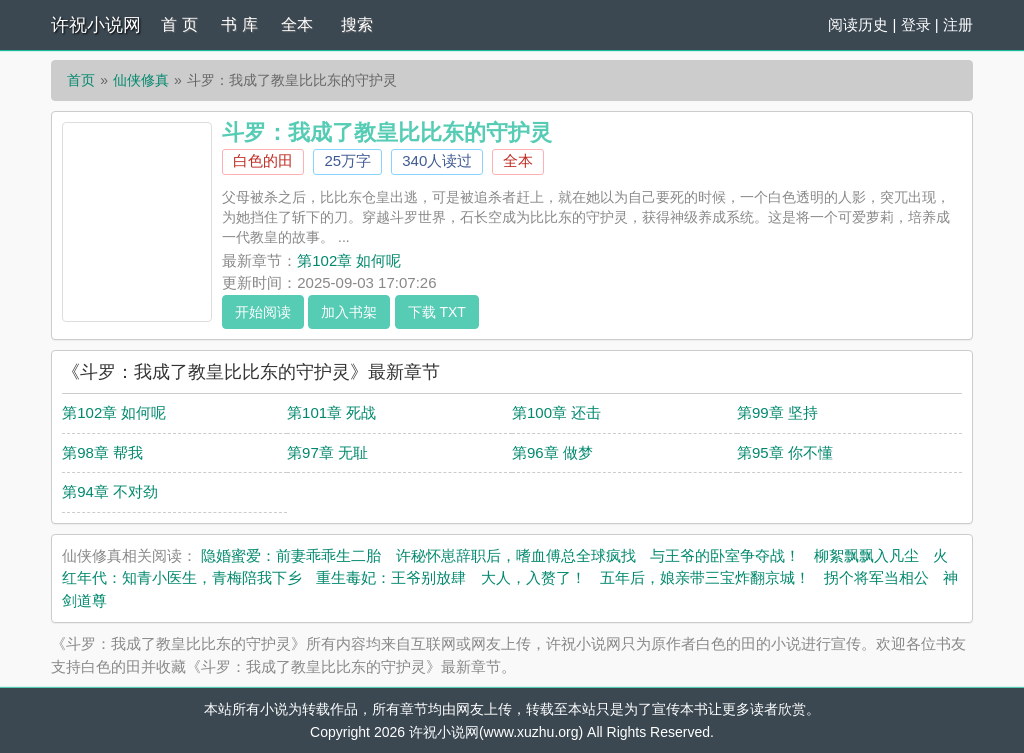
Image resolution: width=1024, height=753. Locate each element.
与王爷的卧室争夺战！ (725, 555)
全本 (297, 24)
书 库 (239, 24)
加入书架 (349, 312)
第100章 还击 (556, 412)
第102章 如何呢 (349, 260)
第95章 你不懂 (785, 452)
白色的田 (263, 160)
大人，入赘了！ (533, 577)
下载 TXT (437, 312)
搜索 (357, 24)
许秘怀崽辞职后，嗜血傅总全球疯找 (516, 555)
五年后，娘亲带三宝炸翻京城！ (705, 577)
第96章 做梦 (552, 452)
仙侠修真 (141, 80)
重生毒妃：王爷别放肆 (391, 577)
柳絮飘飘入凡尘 (866, 555)
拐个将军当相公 (876, 577)
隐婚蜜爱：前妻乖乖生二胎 (291, 555)
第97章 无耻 (327, 452)
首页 (81, 80)
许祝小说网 (96, 25)
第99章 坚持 (777, 412)
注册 (958, 24)
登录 (916, 24)
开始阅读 (263, 312)
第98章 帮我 (102, 452)
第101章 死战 (331, 412)
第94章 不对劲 (110, 491)
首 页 (179, 24)
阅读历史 (858, 24)
